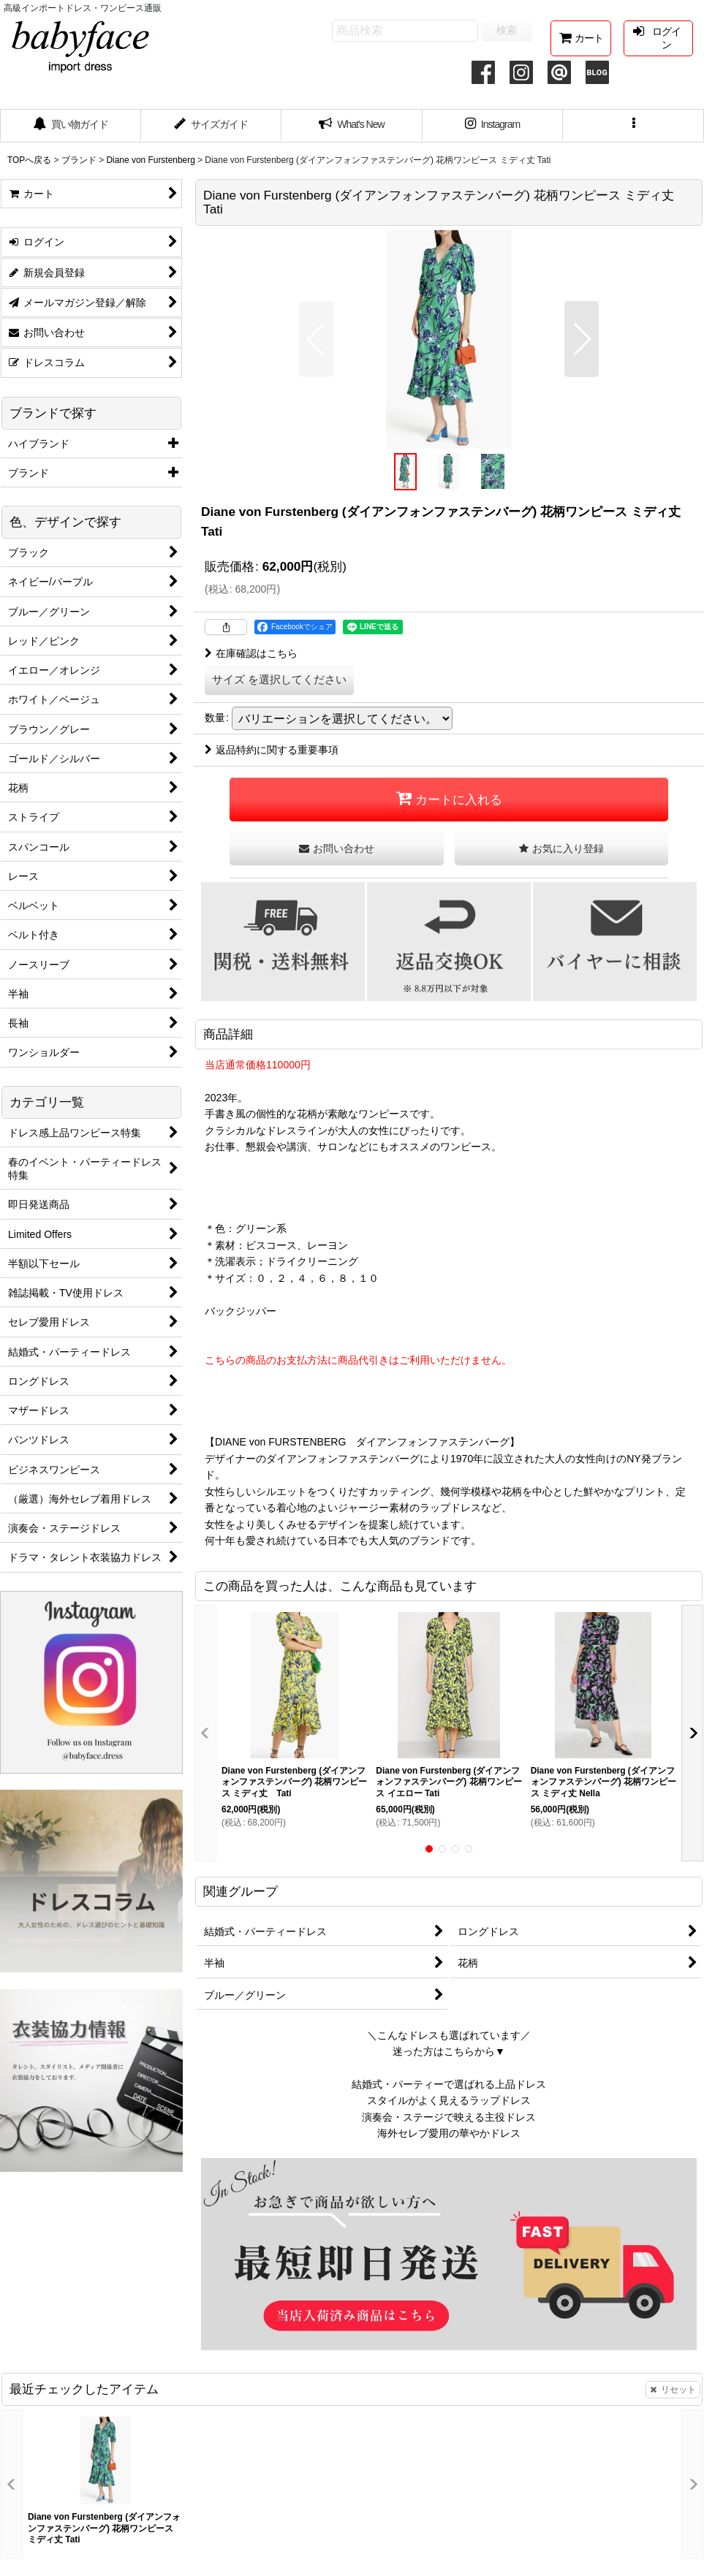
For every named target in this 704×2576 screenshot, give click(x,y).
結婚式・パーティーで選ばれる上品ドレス (449, 2084)
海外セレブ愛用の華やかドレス (449, 2133)
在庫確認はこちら (251, 653)
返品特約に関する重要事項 (271, 750)
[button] (633, 126)
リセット (673, 2389)
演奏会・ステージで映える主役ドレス (449, 2117)
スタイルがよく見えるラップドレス (449, 2100)
